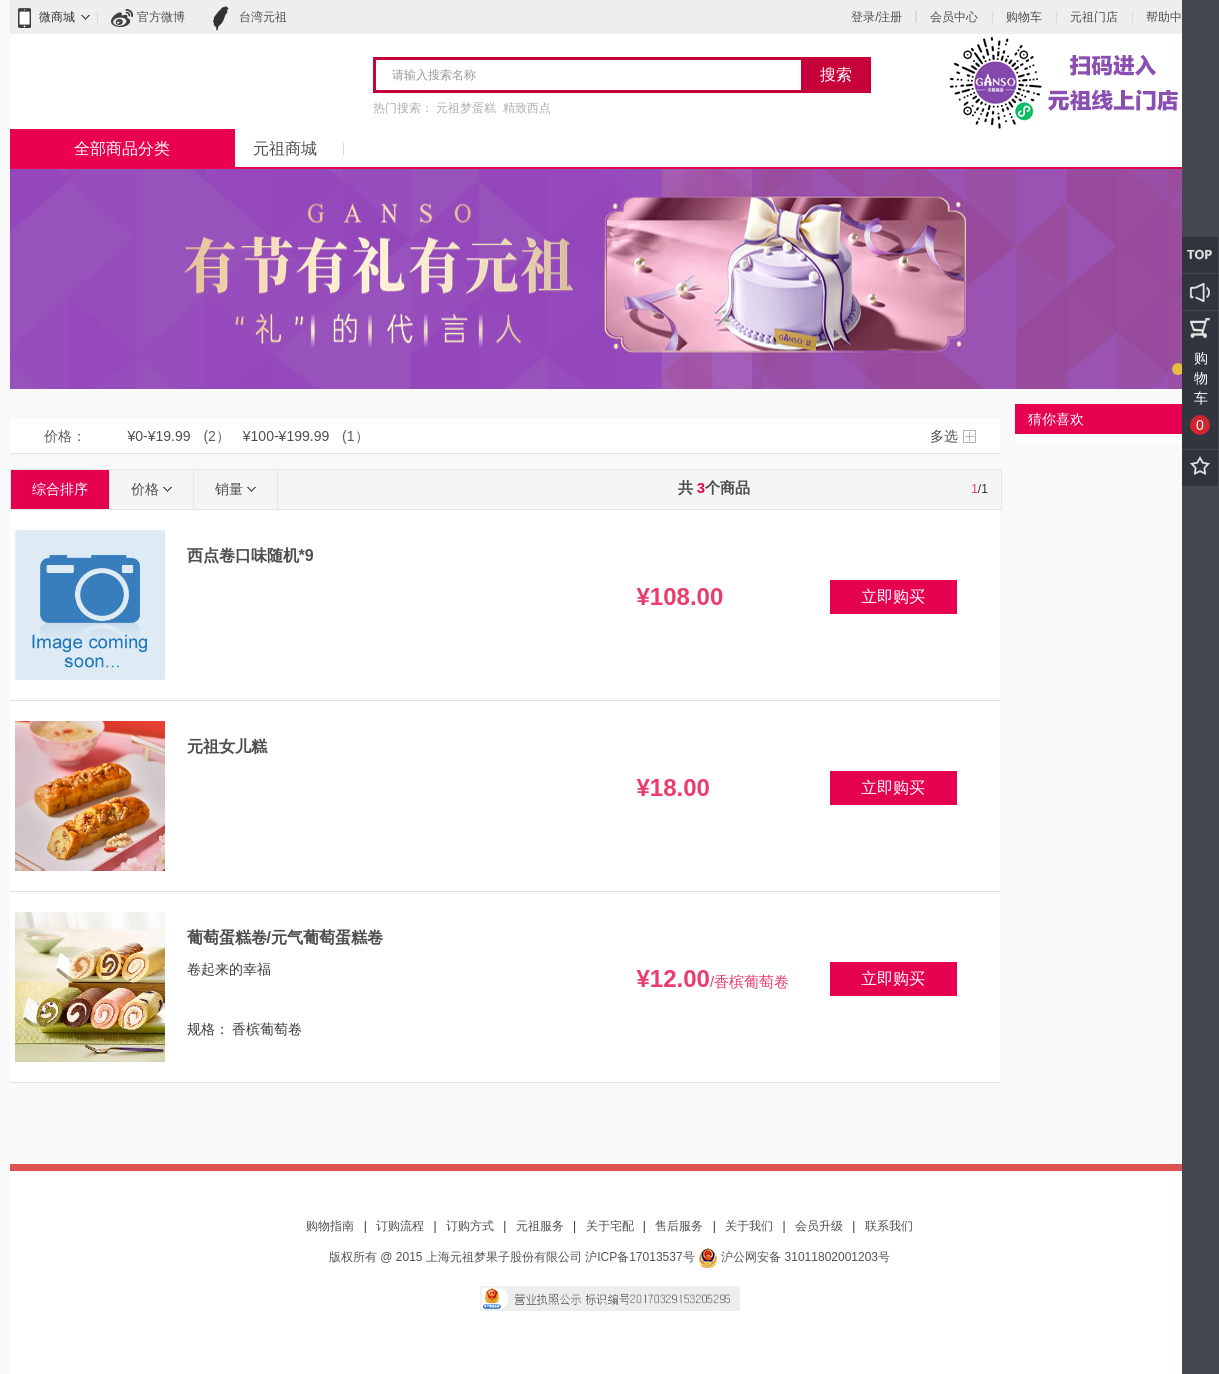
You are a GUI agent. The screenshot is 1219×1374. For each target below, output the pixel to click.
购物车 (1024, 17)
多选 (944, 436)
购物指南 (330, 1226)
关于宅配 (610, 1226)
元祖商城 (285, 148)
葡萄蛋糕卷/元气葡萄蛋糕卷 (285, 937)
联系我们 (889, 1226)
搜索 (836, 74)
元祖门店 (1094, 17)
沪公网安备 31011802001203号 (794, 1257)
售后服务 (679, 1226)
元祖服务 (540, 1226)
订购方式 (470, 1226)
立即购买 (893, 596)
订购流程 (400, 1226)
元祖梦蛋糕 (466, 108)
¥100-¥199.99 (286, 436)
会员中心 (954, 17)
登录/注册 (876, 17)
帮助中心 (1170, 17)
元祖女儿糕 (227, 746)
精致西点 (527, 108)
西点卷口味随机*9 (250, 555)
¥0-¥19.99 (159, 436)
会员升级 (819, 1226)
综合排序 (60, 489)
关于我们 (749, 1226)
